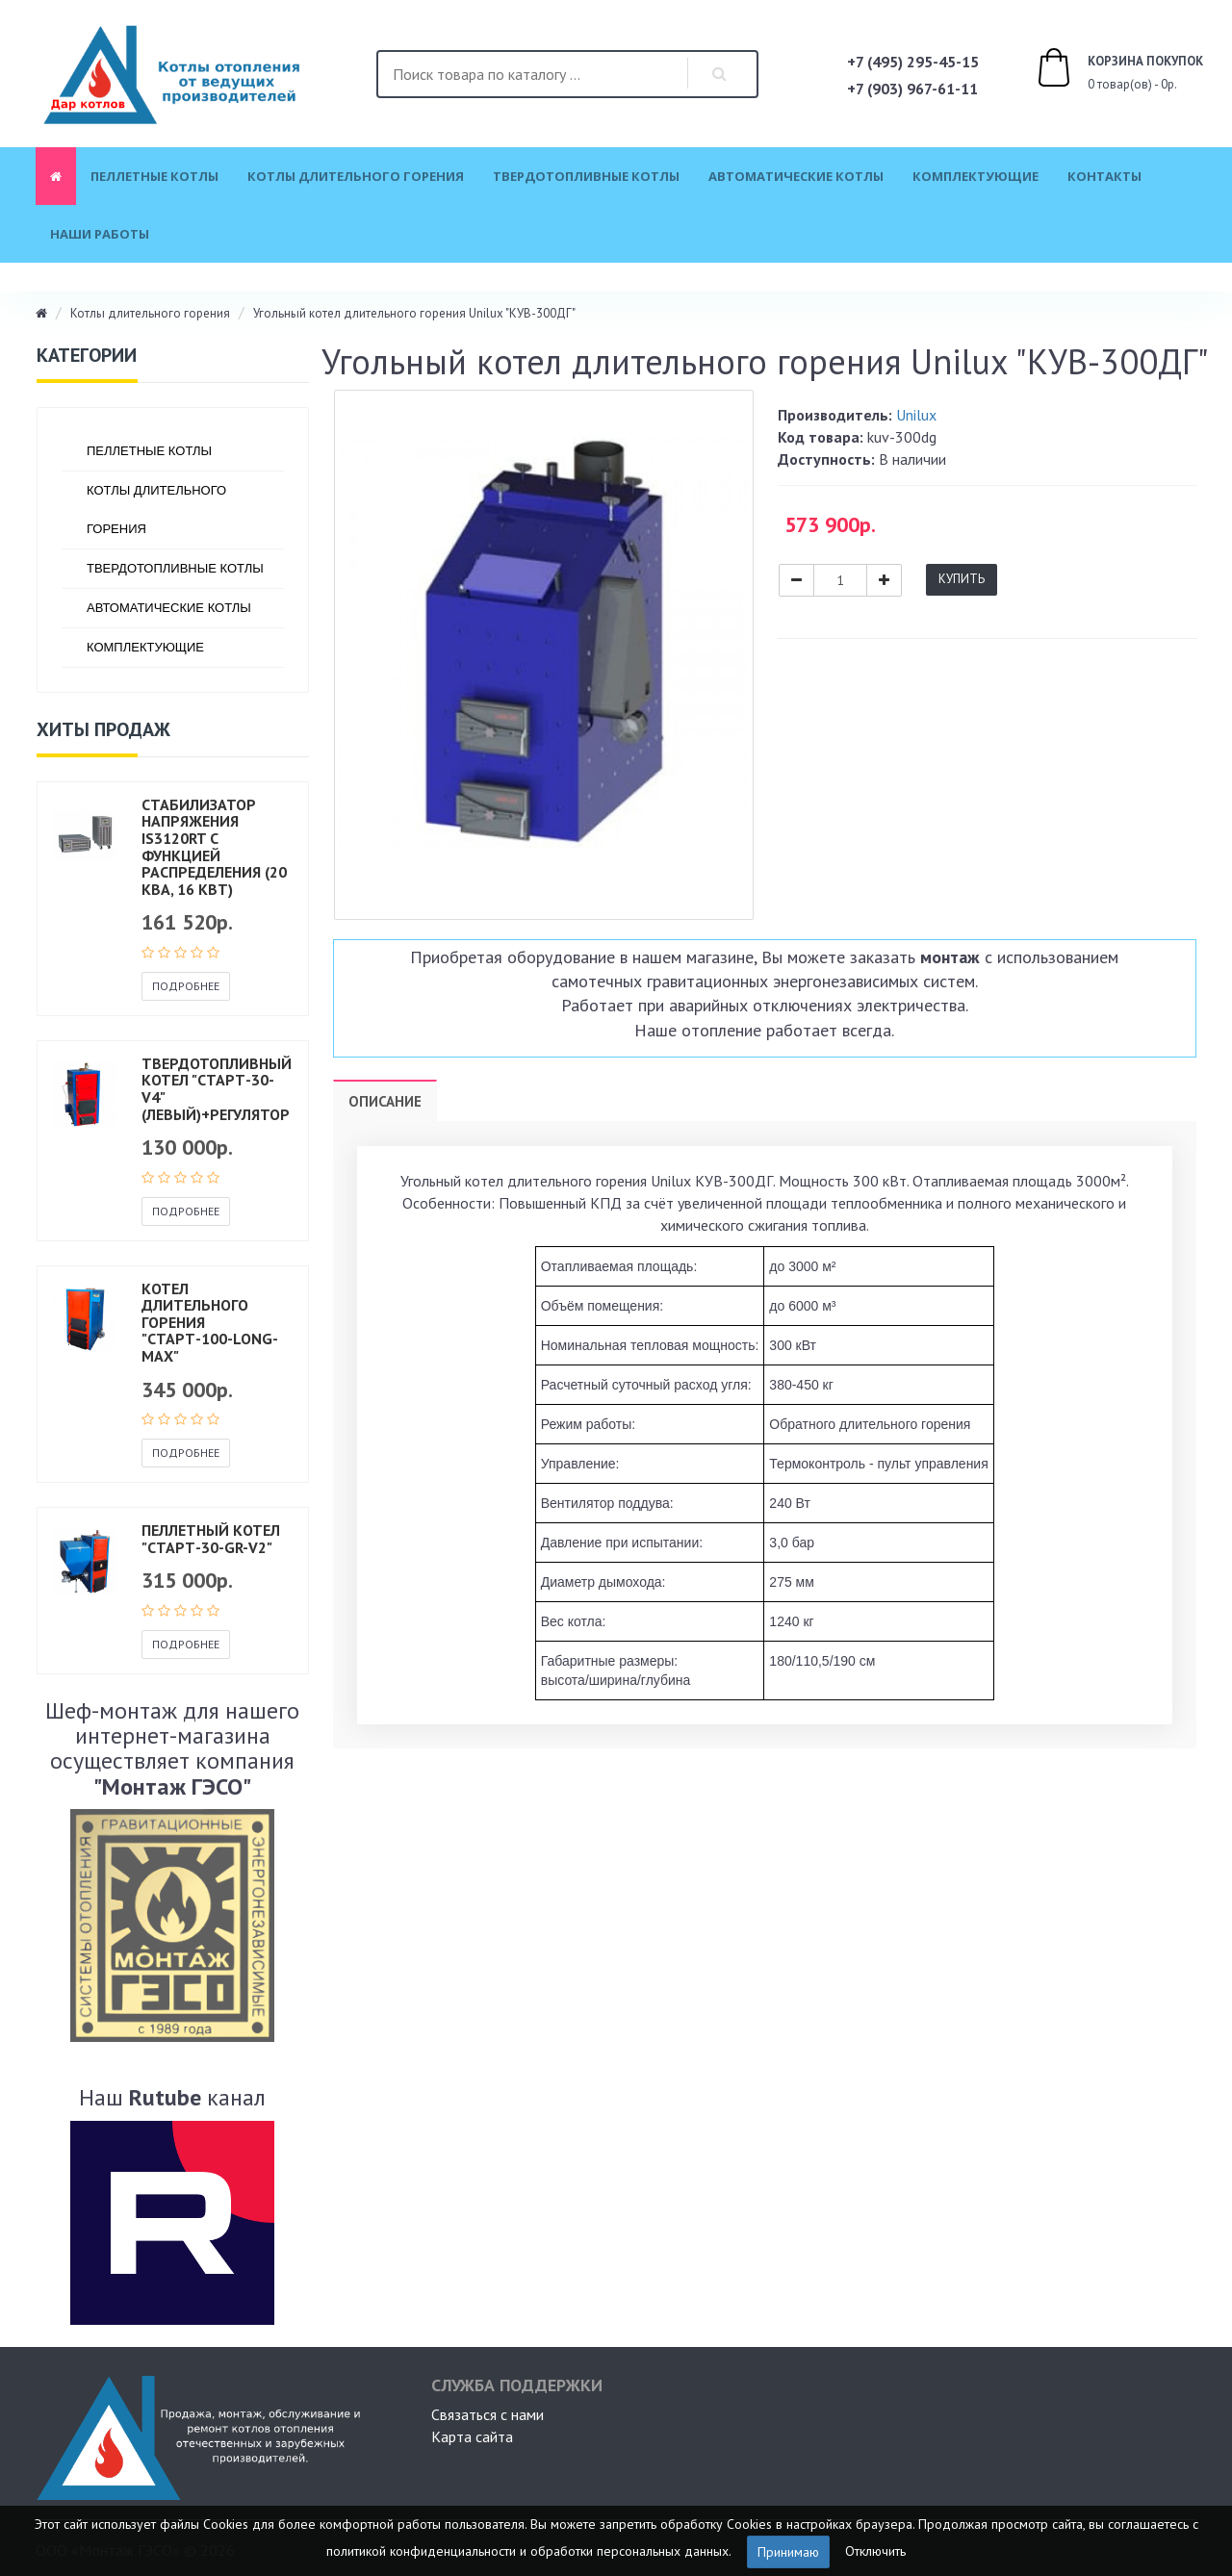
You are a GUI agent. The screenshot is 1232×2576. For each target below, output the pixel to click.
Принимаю (788, 2552)
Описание (385, 1101)
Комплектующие (975, 176)
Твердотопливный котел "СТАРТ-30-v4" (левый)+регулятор (216, 1089)
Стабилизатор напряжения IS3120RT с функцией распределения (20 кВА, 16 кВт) (214, 847)
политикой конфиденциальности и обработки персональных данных (527, 2550)
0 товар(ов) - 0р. (1098, 70)
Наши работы (99, 233)
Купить (961, 579)
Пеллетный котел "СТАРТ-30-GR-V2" (210, 1538)
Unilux (916, 414)
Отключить (875, 2550)
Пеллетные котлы (154, 176)
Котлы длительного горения (355, 176)
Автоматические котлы (796, 176)
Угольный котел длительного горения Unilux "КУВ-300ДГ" (414, 313)
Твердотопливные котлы (586, 176)
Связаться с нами (487, 2414)
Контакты (1104, 176)
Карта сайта (472, 2436)
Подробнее (185, 986)
